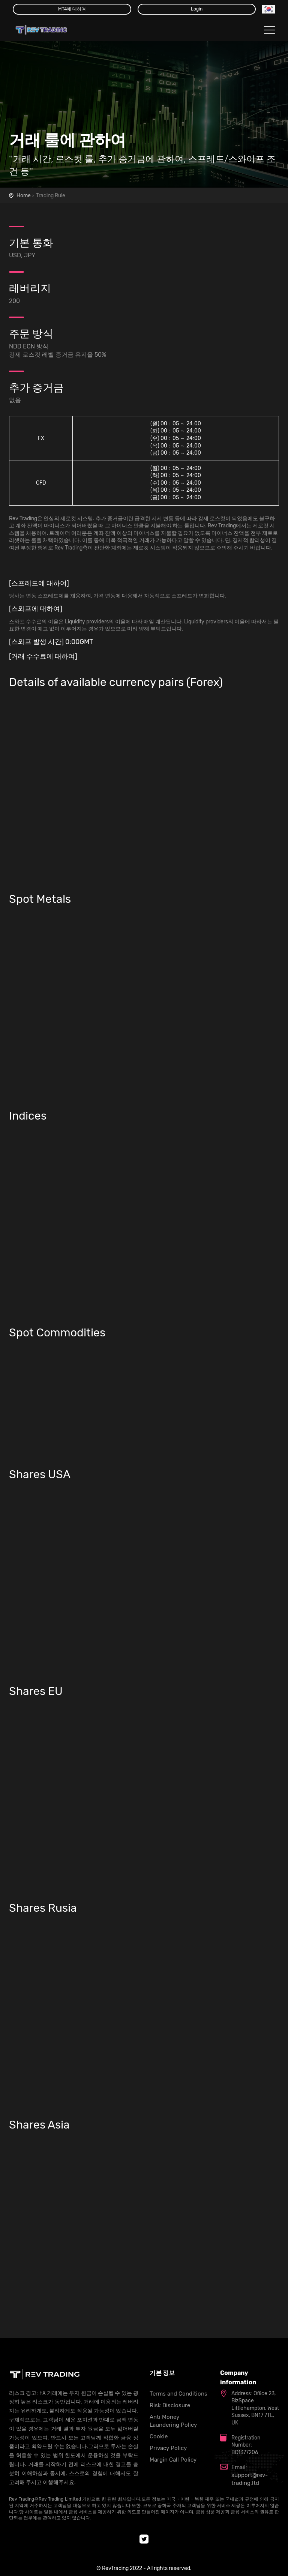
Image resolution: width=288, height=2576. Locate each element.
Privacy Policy (168, 2448)
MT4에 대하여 (72, 9)
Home (23, 195)
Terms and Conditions (178, 2393)
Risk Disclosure (170, 2405)
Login (196, 9)
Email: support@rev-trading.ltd (249, 2475)
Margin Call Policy (173, 2459)
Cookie (159, 2436)
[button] (268, 9)
